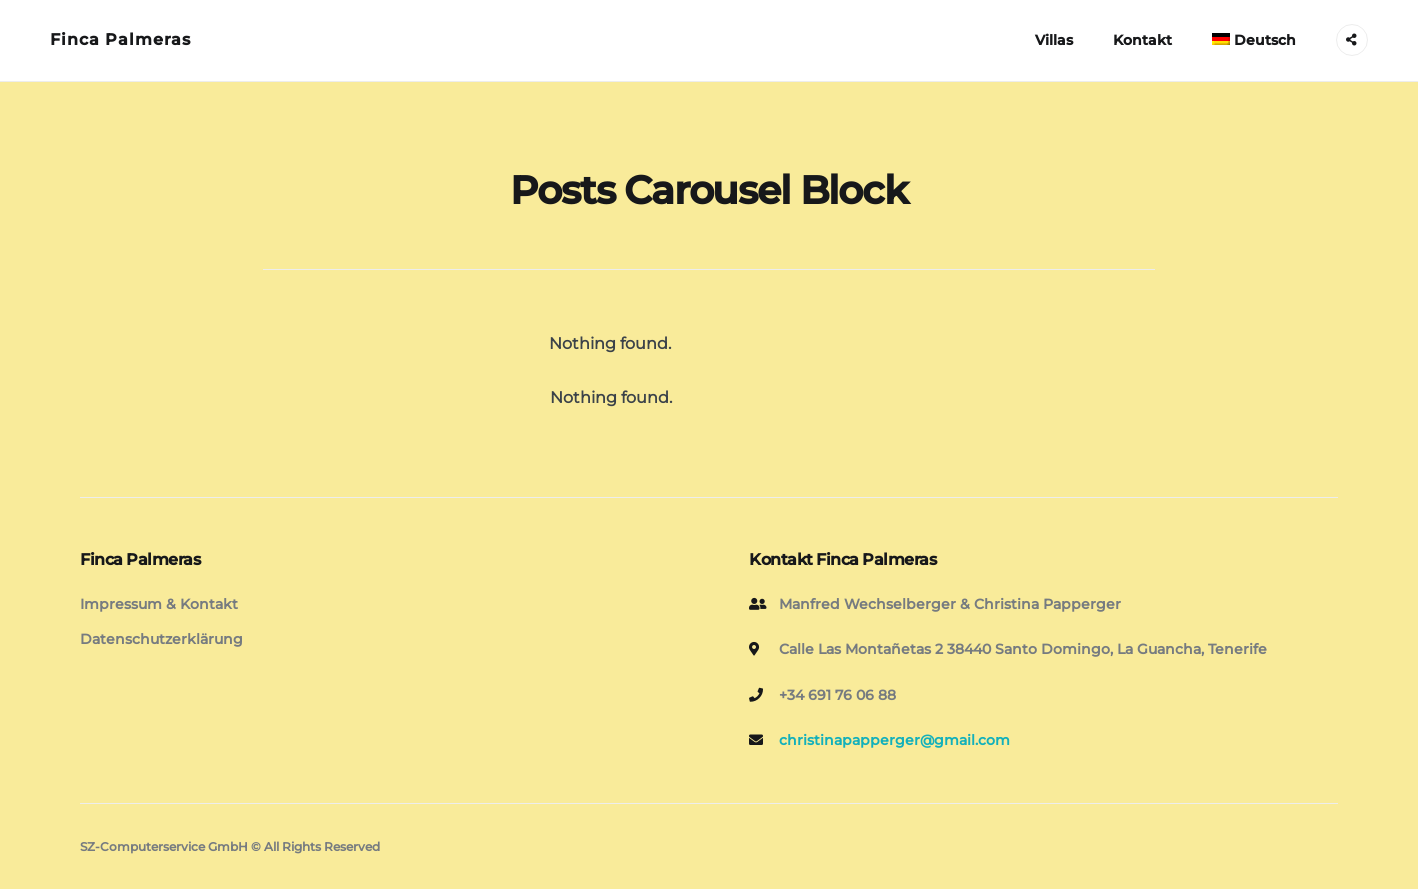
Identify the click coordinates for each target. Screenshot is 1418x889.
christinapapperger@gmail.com (894, 740)
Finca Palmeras (120, 39)
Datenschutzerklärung (161, 639)
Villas (1054, 40)
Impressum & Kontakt (159, 604)
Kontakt (1142, 40)
